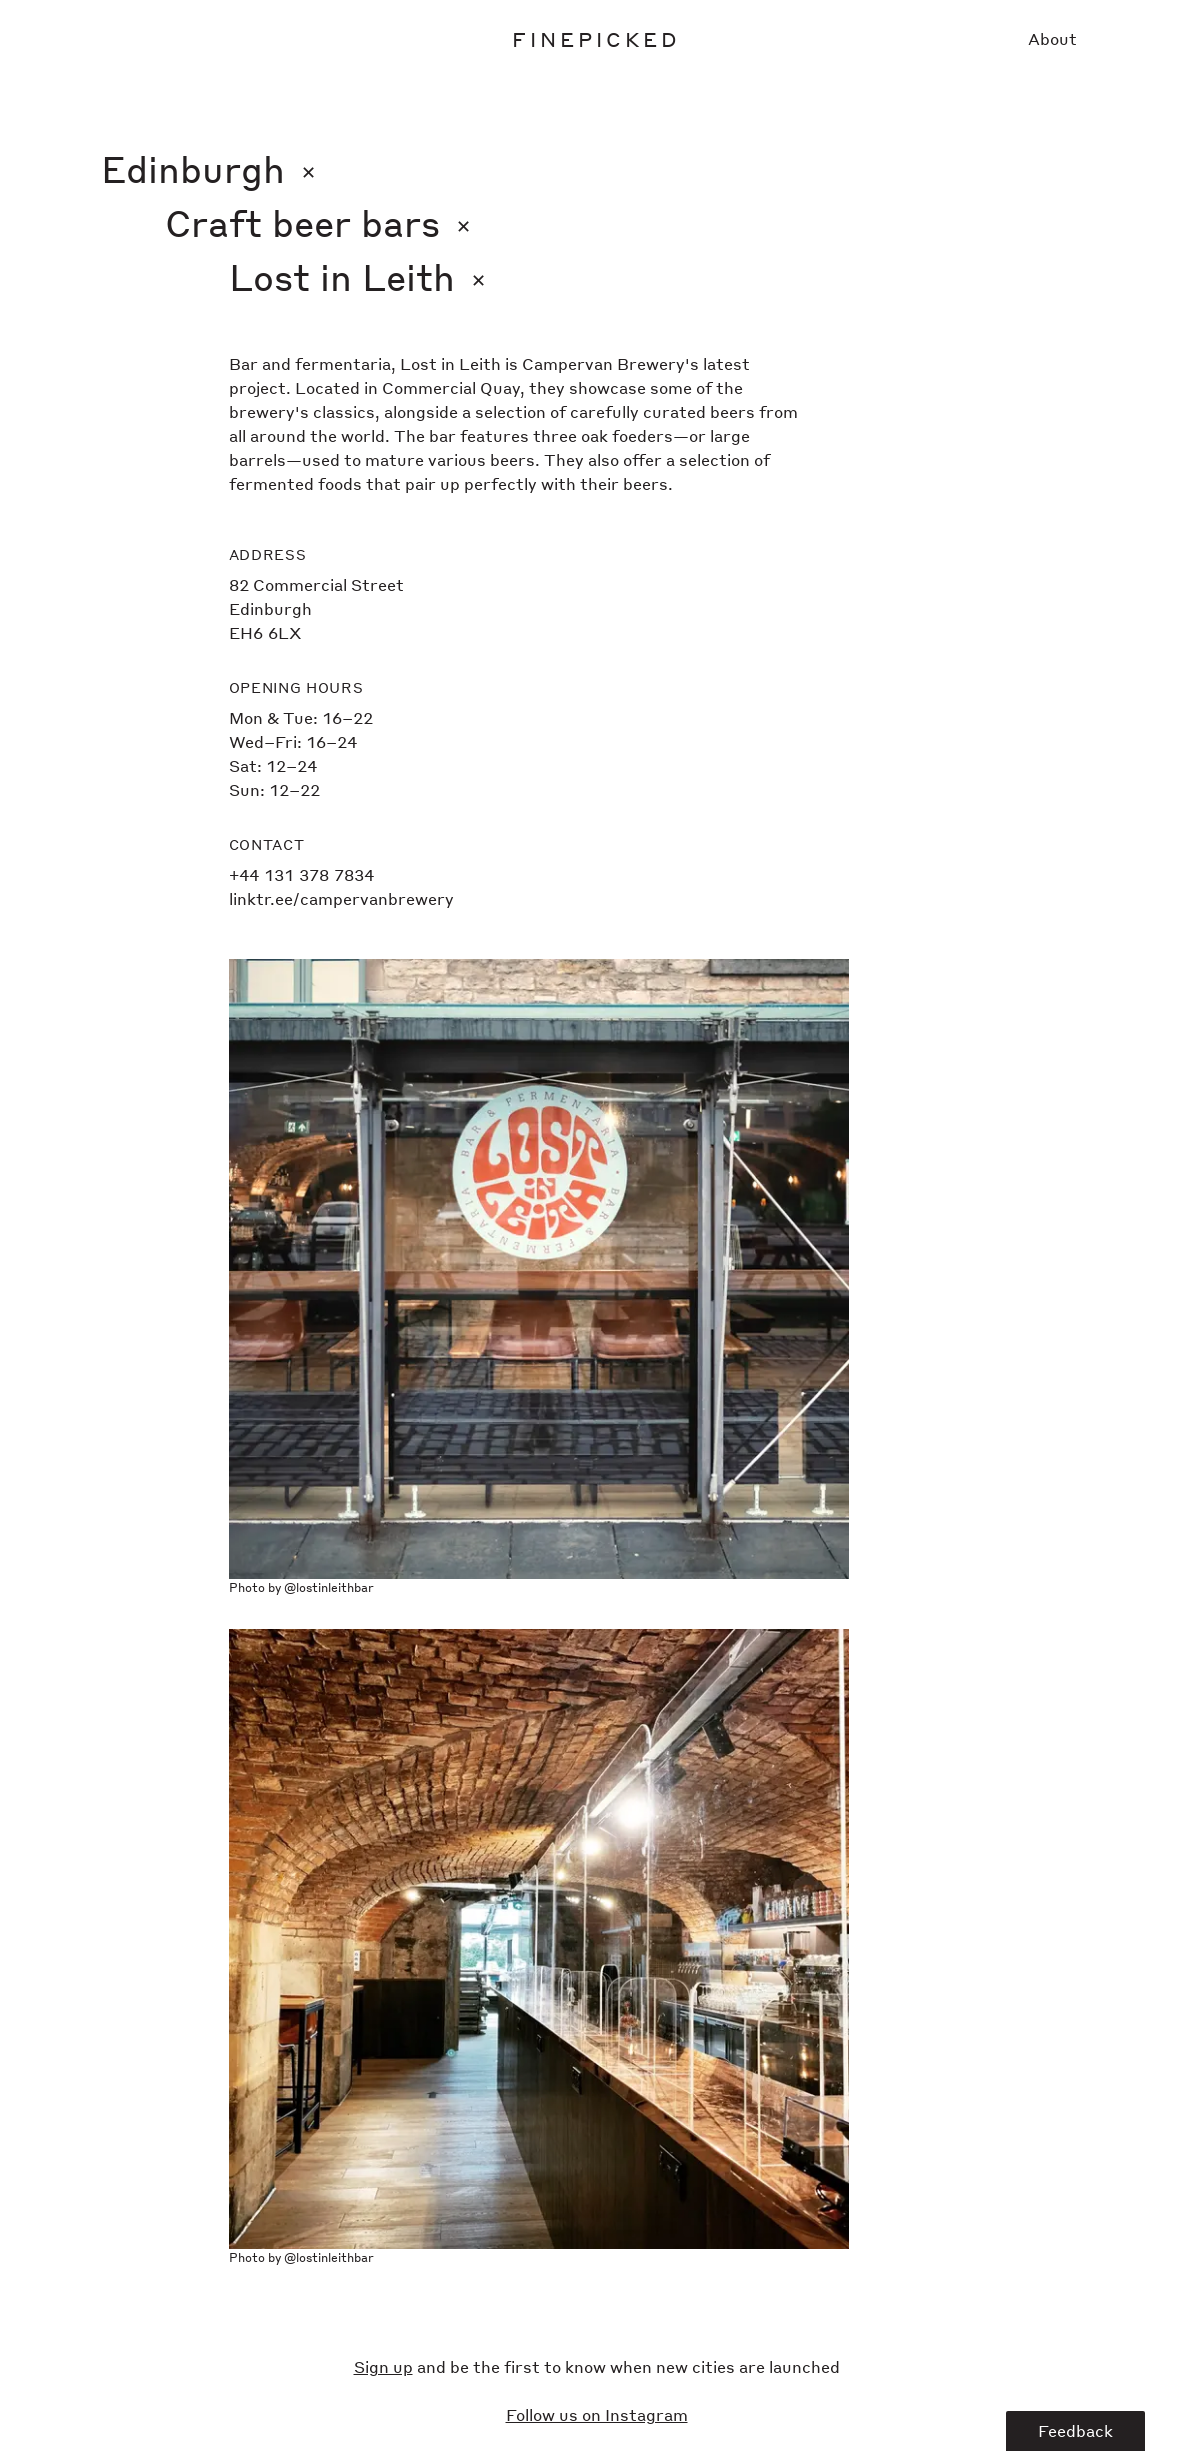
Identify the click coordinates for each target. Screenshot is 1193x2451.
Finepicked (596, 39)
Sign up (383, 2366)
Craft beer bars (318, 222)
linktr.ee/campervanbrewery (341, 898)
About (1052, 38)
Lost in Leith (357, 276)
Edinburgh (208, 168)
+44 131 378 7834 (301, 874)
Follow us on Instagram (597, 2414)
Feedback (1075, 2430)
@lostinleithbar (329, 1587)
